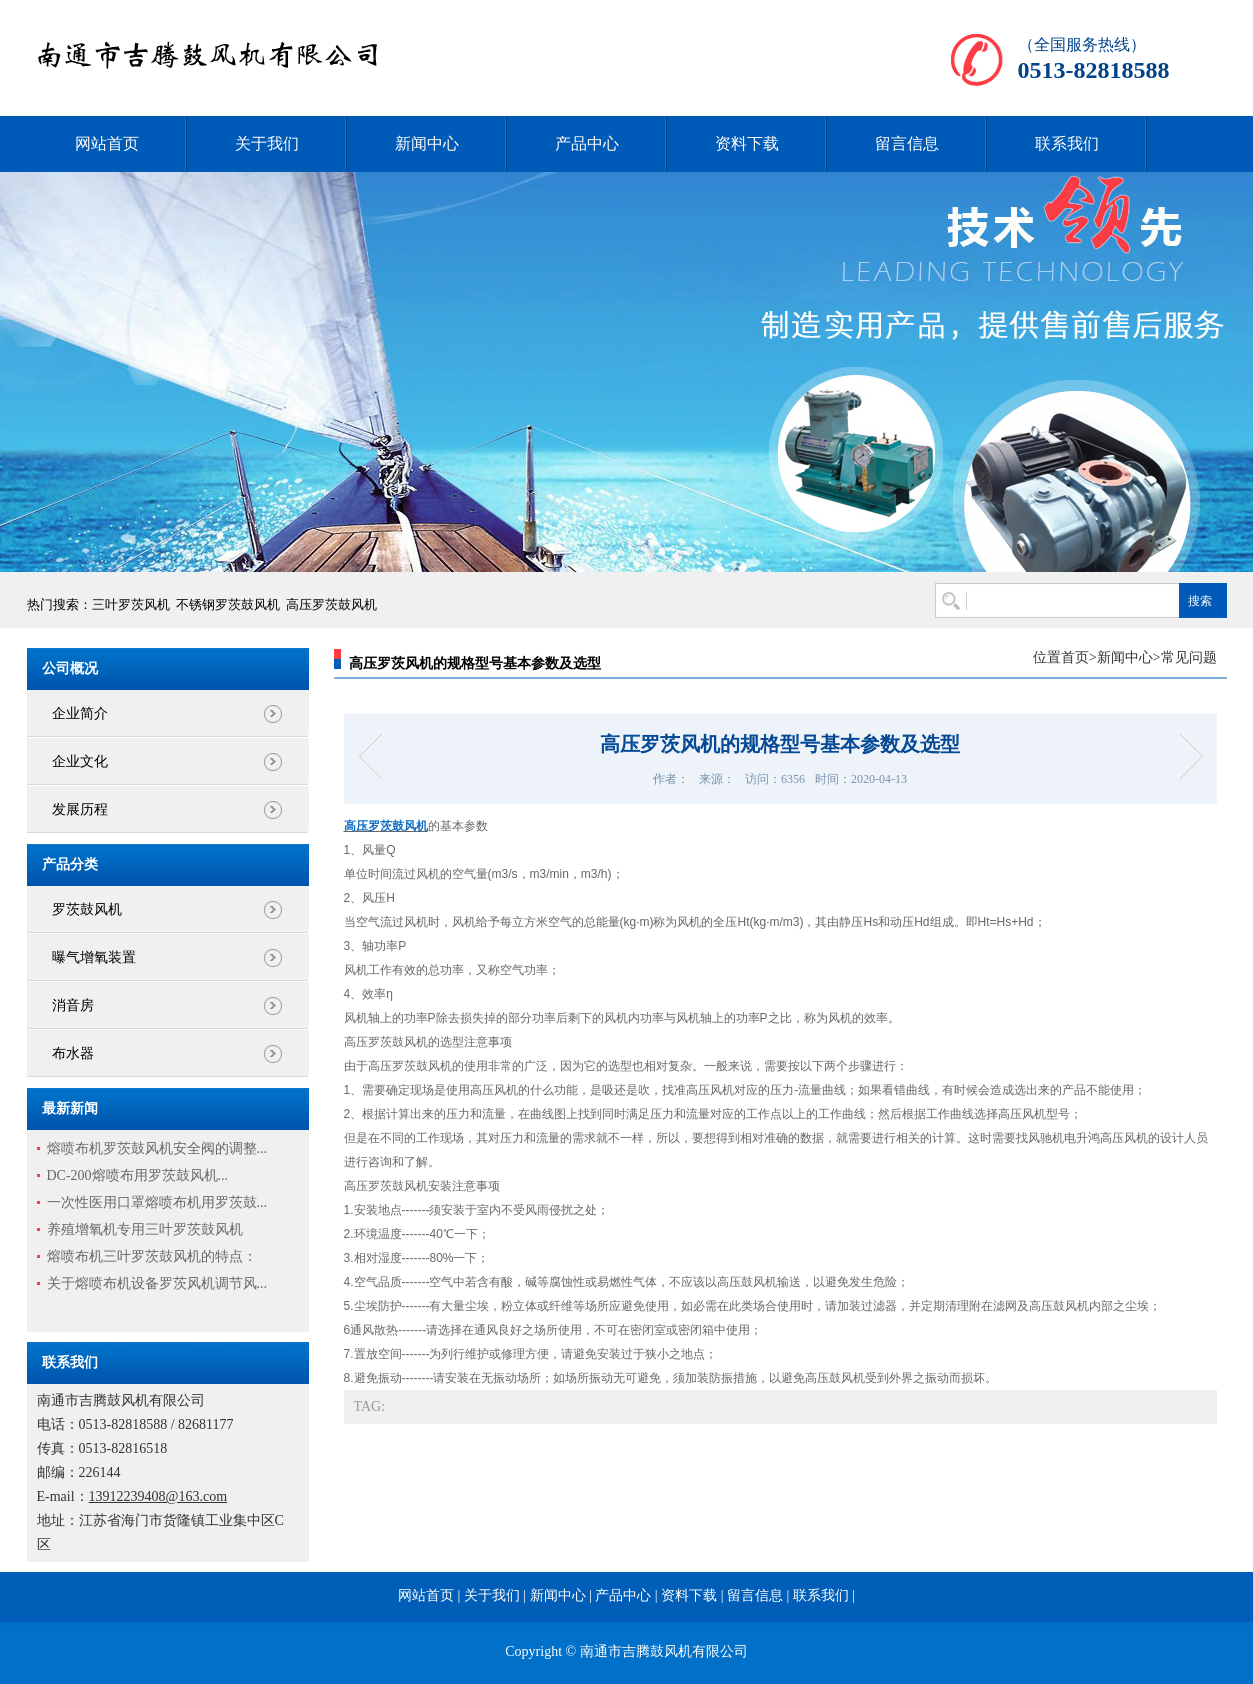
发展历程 (80, 809)
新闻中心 (427, 143)
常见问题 (1189, 657)
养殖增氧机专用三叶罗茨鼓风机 (145, 1229)
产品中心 (587, 143)
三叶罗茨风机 (131, 604)
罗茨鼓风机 (87, 909)
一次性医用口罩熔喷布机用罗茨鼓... (157, 1202)
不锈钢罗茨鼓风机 (228, 604)
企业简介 (80, 713)
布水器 (73, 1053)
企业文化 (80, 761)
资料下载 (747, 143)
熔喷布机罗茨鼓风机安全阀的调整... (157, 1148)
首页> (1079, 657)
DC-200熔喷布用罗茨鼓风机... (138, 1175)
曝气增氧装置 (94, 957)
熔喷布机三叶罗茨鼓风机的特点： (152, 1256)
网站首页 (107, 143)
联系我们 (1067, 143)
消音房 (73, 1005)
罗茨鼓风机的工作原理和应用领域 (1184, 756)
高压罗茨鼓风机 (331, 604)
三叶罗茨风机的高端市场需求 (376, 756)
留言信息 (907, 143)
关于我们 (267, 143)
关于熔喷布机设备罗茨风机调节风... (157, 1283)
